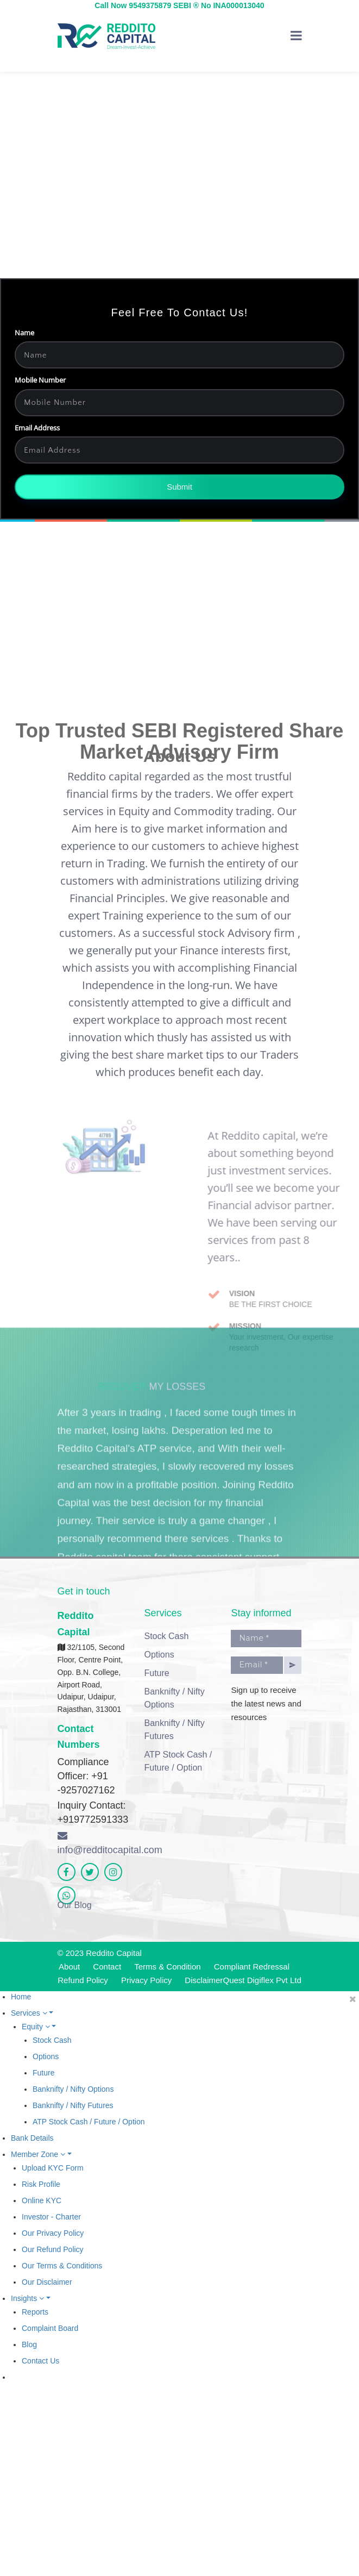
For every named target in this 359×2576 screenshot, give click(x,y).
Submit (193, 505)
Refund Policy (83, 1980)
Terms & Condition (167, 1966)
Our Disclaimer (47, 2282)
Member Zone (41, 2154)
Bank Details (32, 2138)
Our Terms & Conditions (62, 2265)
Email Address (51, 446)
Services (32, 2013)
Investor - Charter (51, 2216)
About (69, 1966)
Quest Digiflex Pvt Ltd (262, 1980)
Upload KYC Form (53, 2168)
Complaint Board (50, 2328)
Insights (31, 2298)
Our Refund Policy (53, 2249)
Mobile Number (54, 399)
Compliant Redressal (251, 1966)
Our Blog (75, 1905)
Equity (39, 2026)
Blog (29, 2344)
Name (38, 351)
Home (21, 1996)
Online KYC (41, 2200)
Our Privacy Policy (53, 2233)
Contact (107, 1966)
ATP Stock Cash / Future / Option (178, 1761)
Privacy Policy (146, 1980)
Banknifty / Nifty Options (174, 1698)
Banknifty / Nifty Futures (174, 1729)
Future (156, 1673)
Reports (35, 2312)
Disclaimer (204, 1980)
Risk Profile (41, 2184)
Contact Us (40, 2360)
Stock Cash (166, 1636)
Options (159, 1654)
